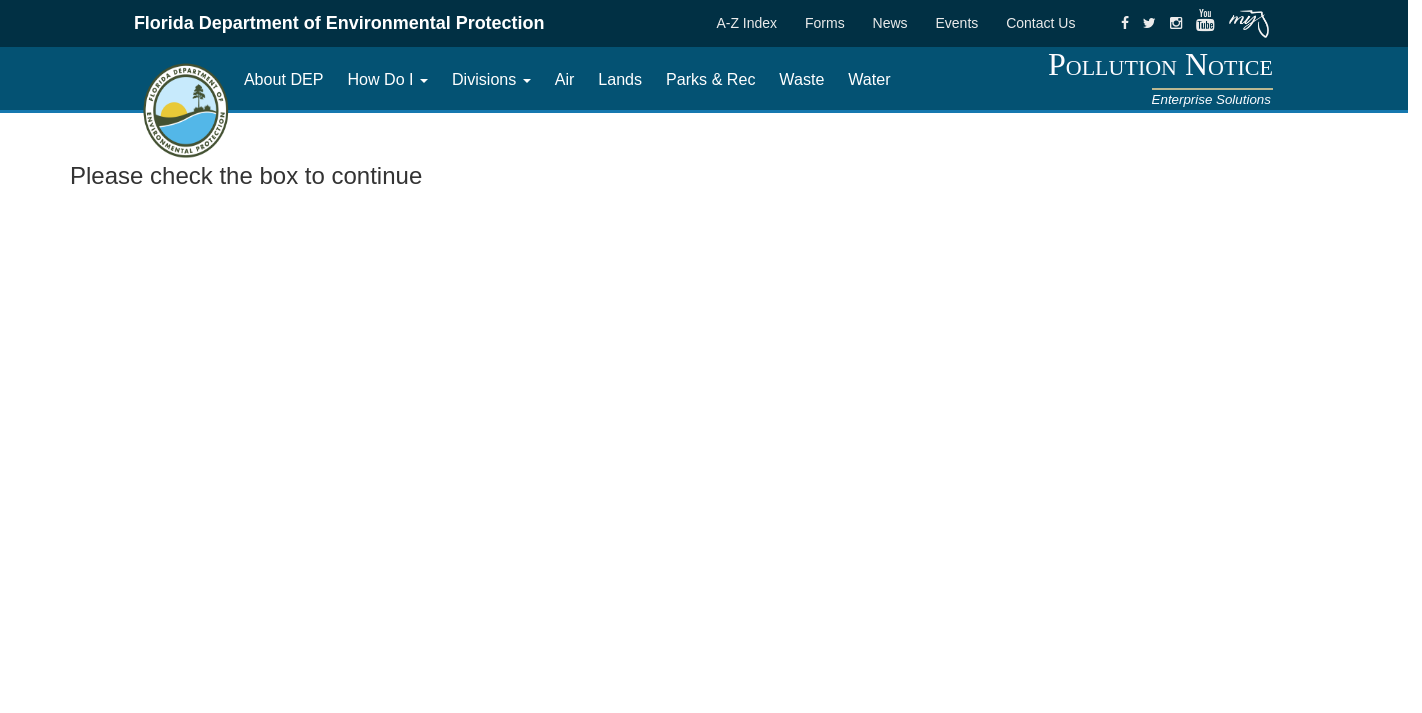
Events (956, 23)
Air (565, 79)
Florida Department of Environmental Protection (339, 23)
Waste (801, 79)
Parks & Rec (710, 79)
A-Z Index (746, 23)
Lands (620, 79)
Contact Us (1040, 23)
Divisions (491, 79)
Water (869, 79)
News (890, 23)
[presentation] (222, 238)
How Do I (387, 79)
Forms (825, 23)
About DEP (284, 79)
